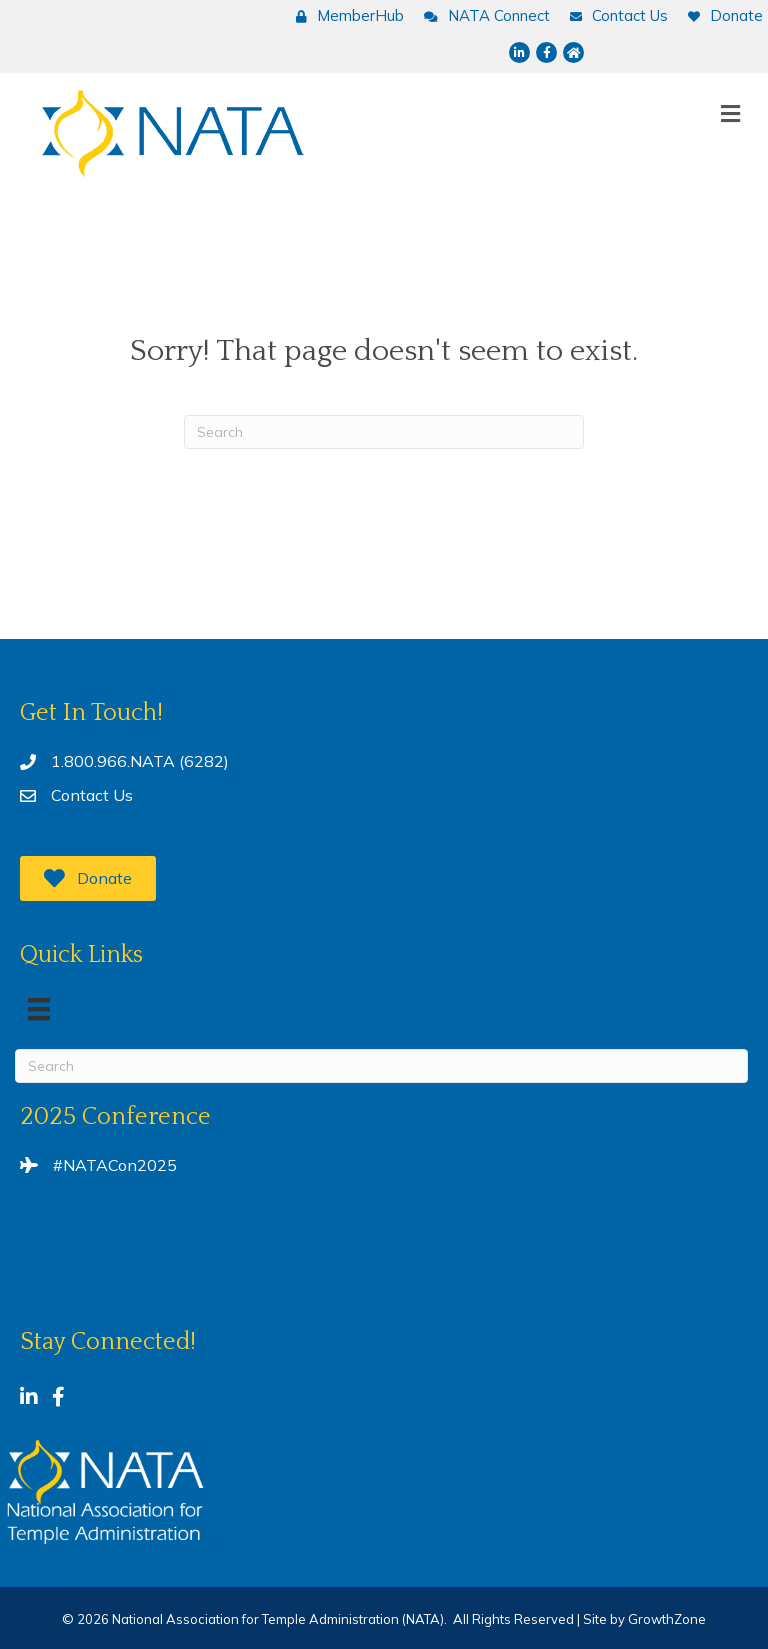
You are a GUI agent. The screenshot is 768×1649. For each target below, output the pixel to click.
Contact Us (92, 795)
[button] (88, 878)
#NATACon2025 (115, 1165)
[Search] (384, 432)
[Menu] (39, 1009)
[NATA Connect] (482, 16)
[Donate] (720, 16)
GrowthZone (667, 1619)
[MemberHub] (345, 16)
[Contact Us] (614, 16)
